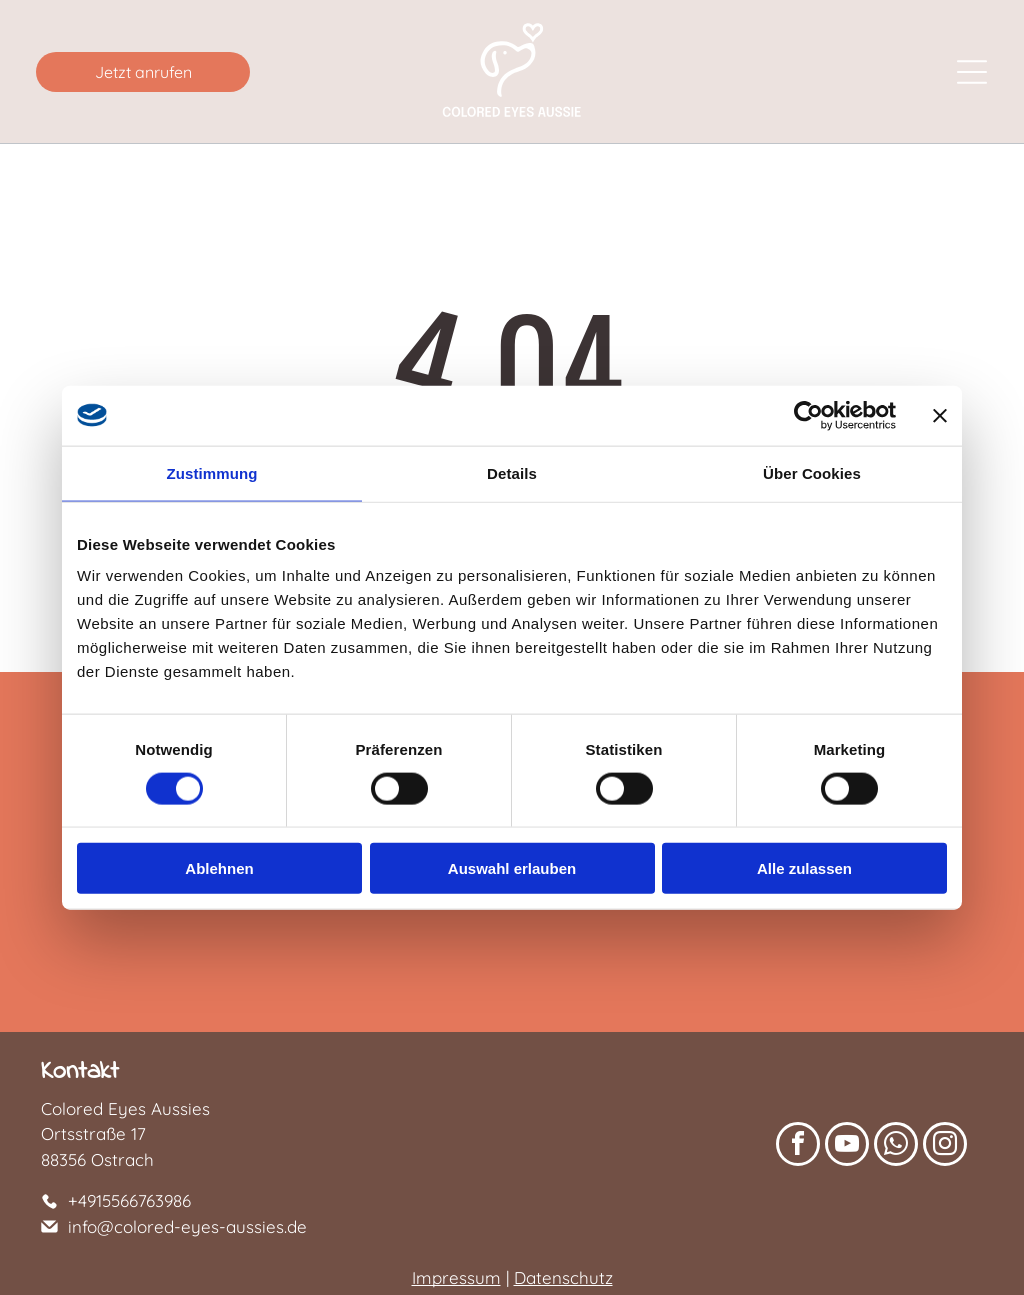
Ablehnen (219, 868)
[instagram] (945, 1146)
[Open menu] (972, 72)
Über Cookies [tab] (812, 472)
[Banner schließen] (940, 415)
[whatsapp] (896, 1146)
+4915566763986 (129, 1200)
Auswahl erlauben (512, 868)
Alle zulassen (804, 868)
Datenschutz (563, 1277)
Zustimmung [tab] (212, 472)
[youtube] (847, 1146)
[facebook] (798, 1146)
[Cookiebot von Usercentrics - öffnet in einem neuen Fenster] (808, 415)
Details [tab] (512, 472)
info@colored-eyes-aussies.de (187, 1226)
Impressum (456, 1277)
